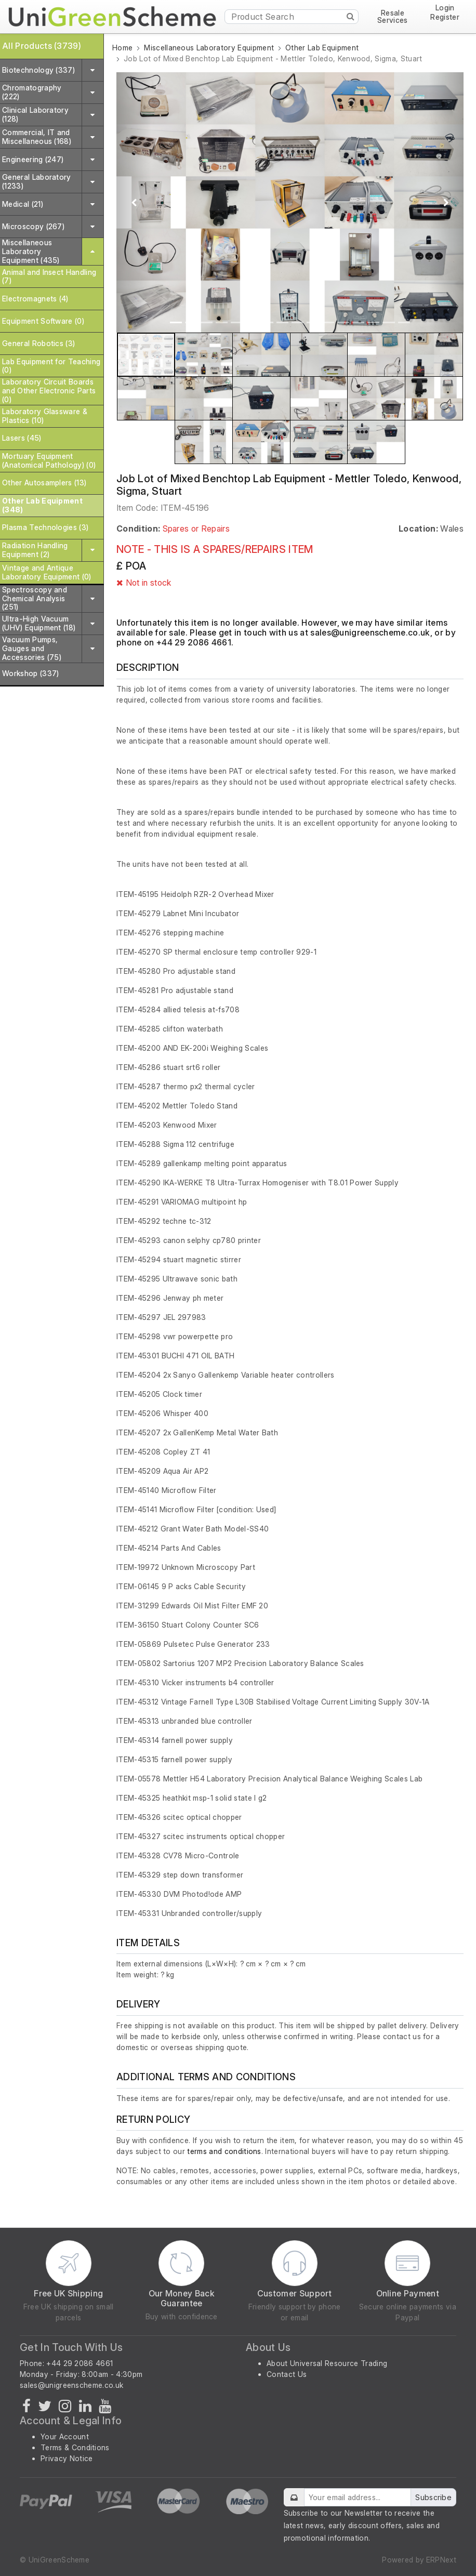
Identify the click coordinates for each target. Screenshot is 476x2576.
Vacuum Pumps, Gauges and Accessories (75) (31, 648)
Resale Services (392, 16)
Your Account (65, 2436)
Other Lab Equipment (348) (42, 505)
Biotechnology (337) (38, 69)
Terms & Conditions (75, 2447)
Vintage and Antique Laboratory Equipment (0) (46, 572)
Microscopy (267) (33, 226)
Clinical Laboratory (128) (35, 114)
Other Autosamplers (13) (44, 482)
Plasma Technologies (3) (45, 527)
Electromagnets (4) (35, 298)
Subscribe (433, 2497)
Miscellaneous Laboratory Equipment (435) (31, 251)
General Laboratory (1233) (36, 181)
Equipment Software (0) (43, 320)
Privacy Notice (66, 2458)
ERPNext (441, 2559)
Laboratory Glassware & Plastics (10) (44, 416)
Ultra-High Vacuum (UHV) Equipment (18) (38, 623)
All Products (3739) (41, 46)
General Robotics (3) (38, 343)
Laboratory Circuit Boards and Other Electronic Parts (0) (49, 390)
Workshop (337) (30, 673)
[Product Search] (291, 16)
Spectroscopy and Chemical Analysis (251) (34, 598)
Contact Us (287, 2374)
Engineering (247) (32, 159)
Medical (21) (22, 204)
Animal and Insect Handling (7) (49, 276)
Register (444, 17)
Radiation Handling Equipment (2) (35, 550)
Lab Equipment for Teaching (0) (51, 366)
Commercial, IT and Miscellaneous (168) (36, 137)
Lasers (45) (22, 437)
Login (445, 8)
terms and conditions (224, 2151)
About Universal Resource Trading (327, 2363)
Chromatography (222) (31, 92)
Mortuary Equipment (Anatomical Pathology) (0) (49, 460)
